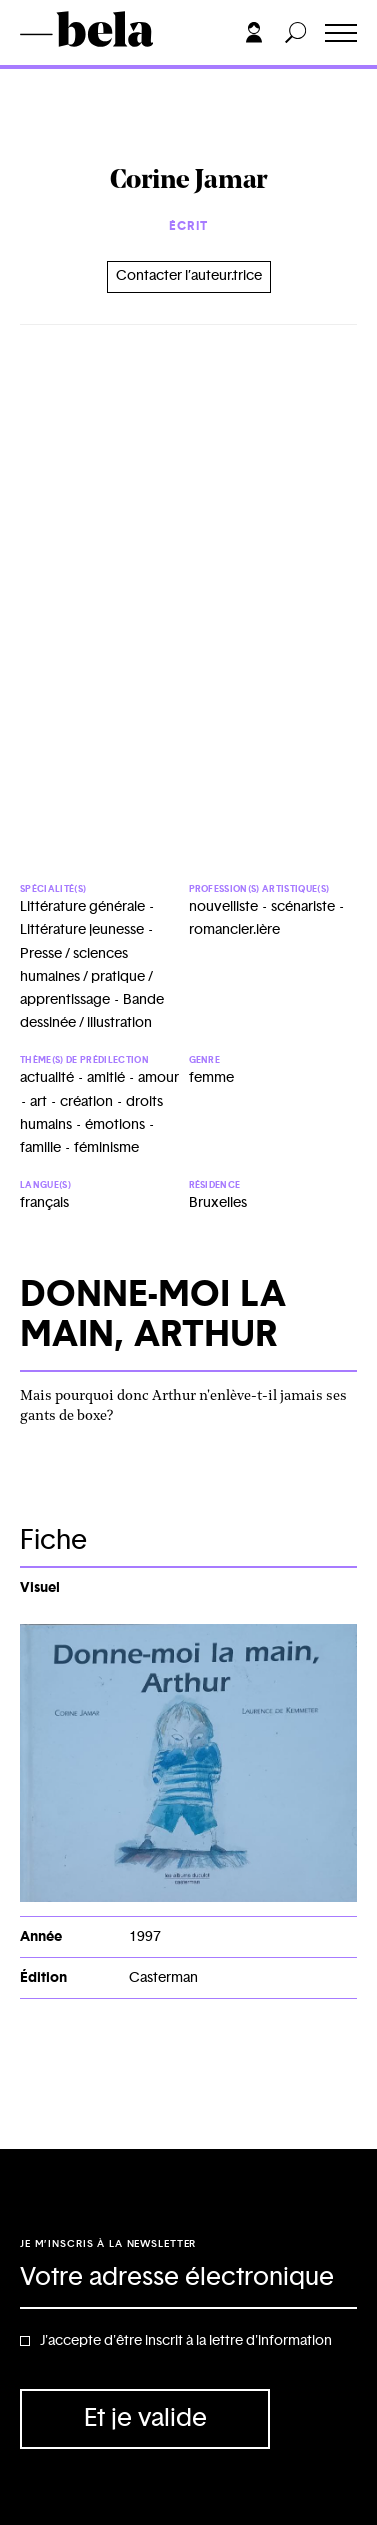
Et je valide (145, 2418)
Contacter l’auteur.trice (189, 276)
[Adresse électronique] (188, 2279)
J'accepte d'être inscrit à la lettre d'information (186, 2341)
